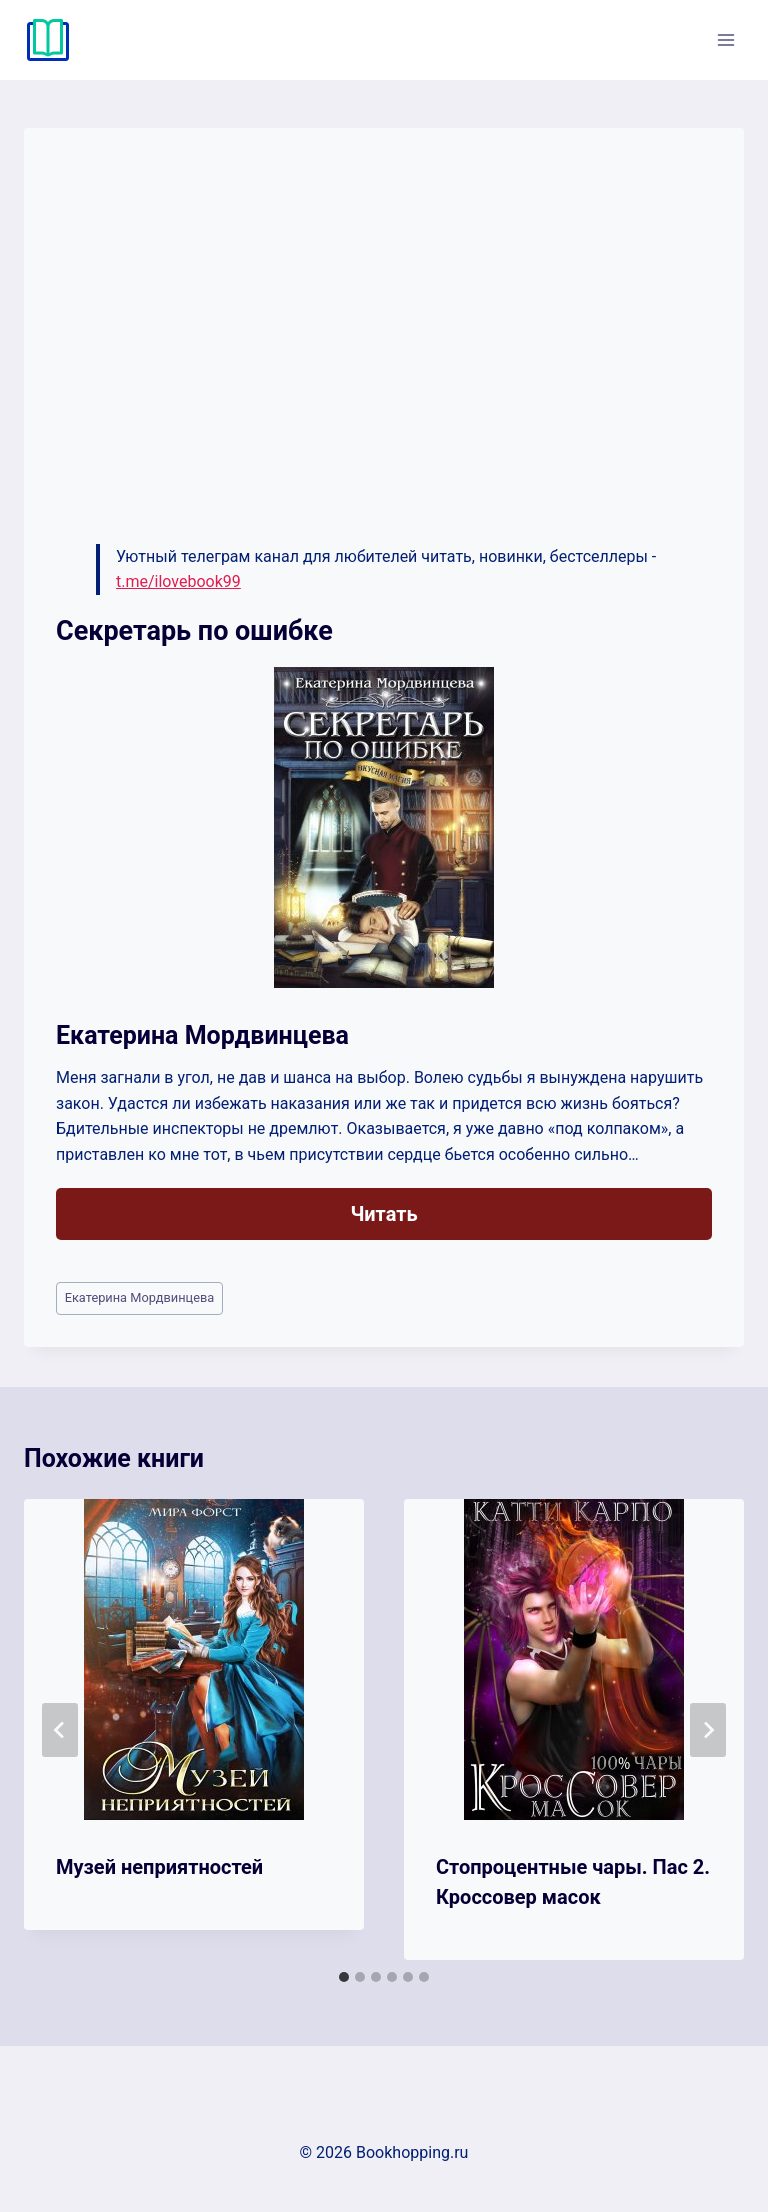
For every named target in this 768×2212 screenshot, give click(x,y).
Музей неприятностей (159, 1867)
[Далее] (708, 1730)
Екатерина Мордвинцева (140, 1297)
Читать (383, 1214)
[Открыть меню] (725, 39)
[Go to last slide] (60, 1730)
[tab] (344, 1977)
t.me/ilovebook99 (178, 581)
